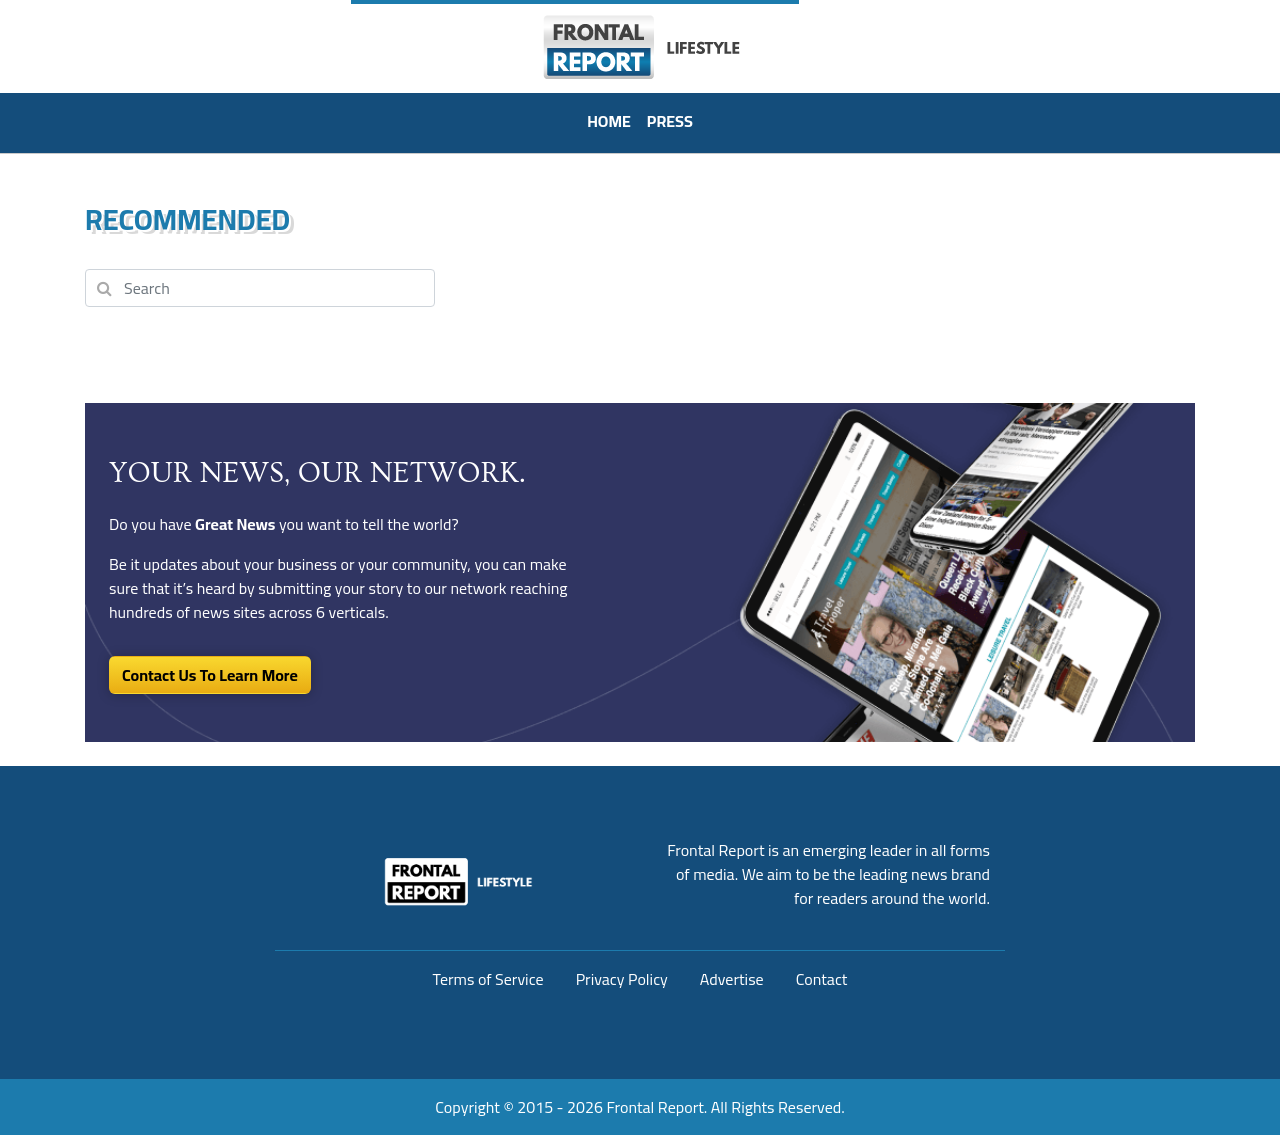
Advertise (732, 979)
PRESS (670, 121)
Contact (822, 979)
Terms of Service (488, 979)
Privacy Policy (622, 979)
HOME (609, 121)
